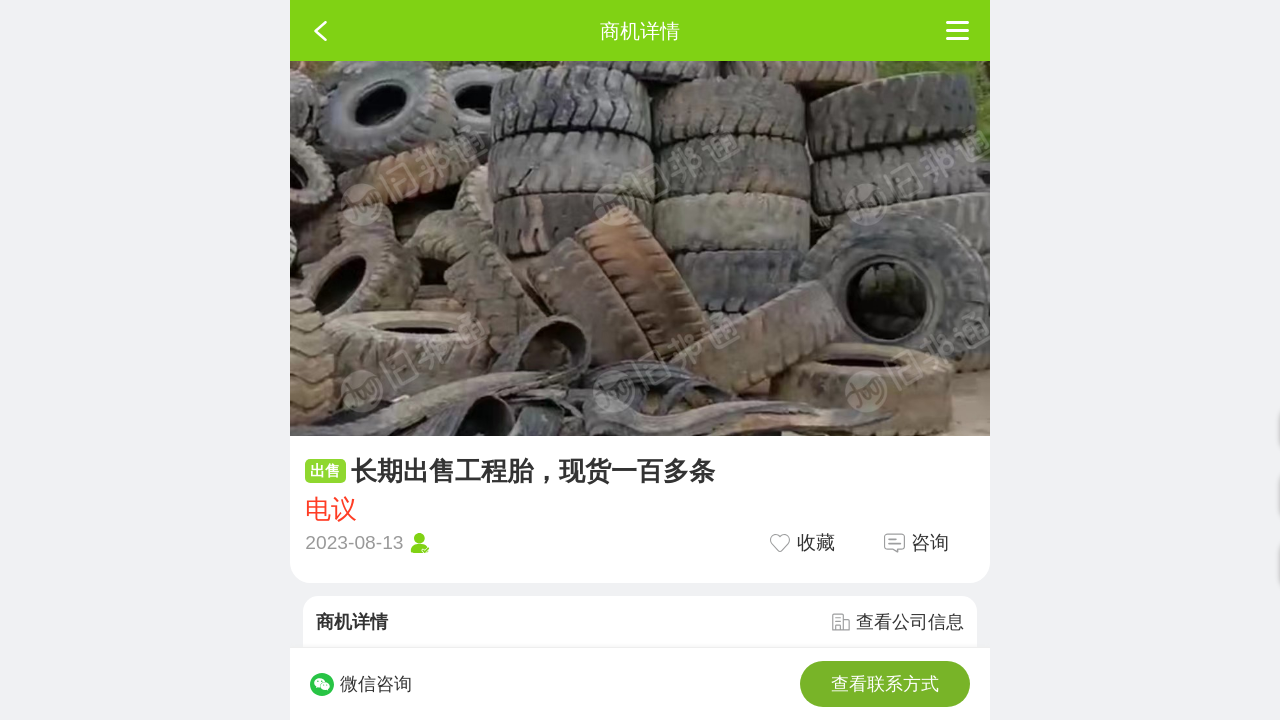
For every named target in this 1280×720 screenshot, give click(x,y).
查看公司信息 (898, 622)
